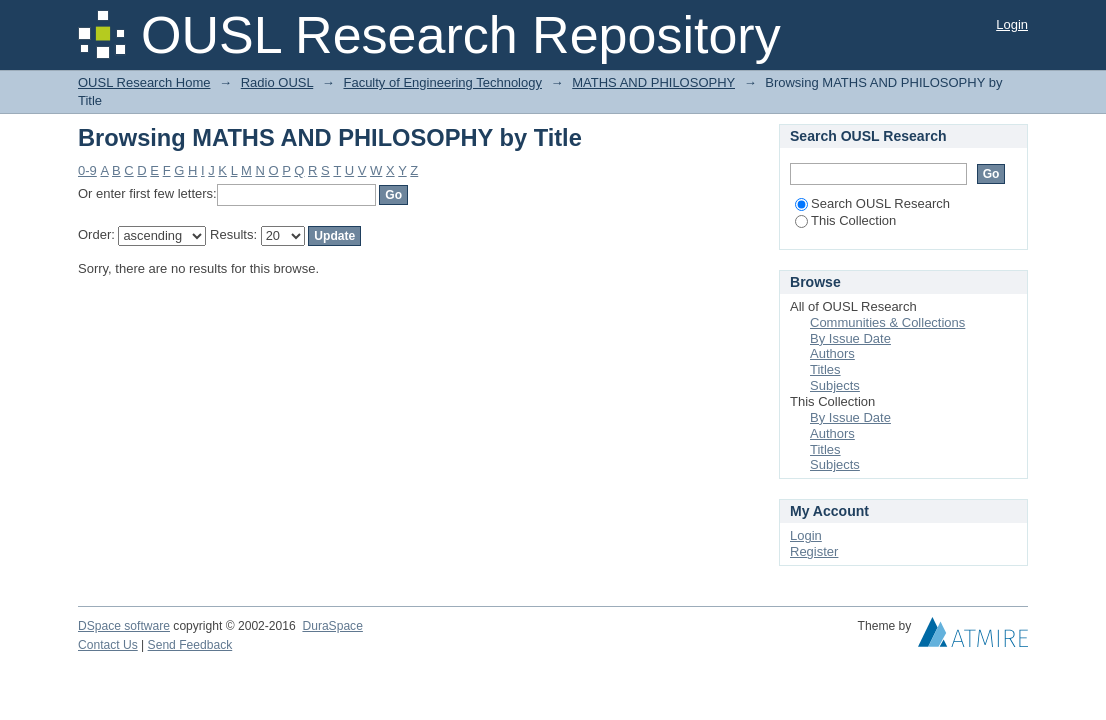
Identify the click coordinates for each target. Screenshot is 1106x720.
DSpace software (124, 626)
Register (814, 551)
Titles (825, 369)
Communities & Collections (887, 322)
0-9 (87, 170)
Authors (832, 353)
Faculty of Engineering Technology (442, 82)
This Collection (845, 220)
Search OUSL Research (872, 203)
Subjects (835, 385)
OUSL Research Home (144, 82)
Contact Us (108, 645)
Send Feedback (190, 645)
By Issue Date (850, 338)
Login (1012, 24)
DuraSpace (332, 626)
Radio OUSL (277, 82)
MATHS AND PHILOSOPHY (653, 82)
